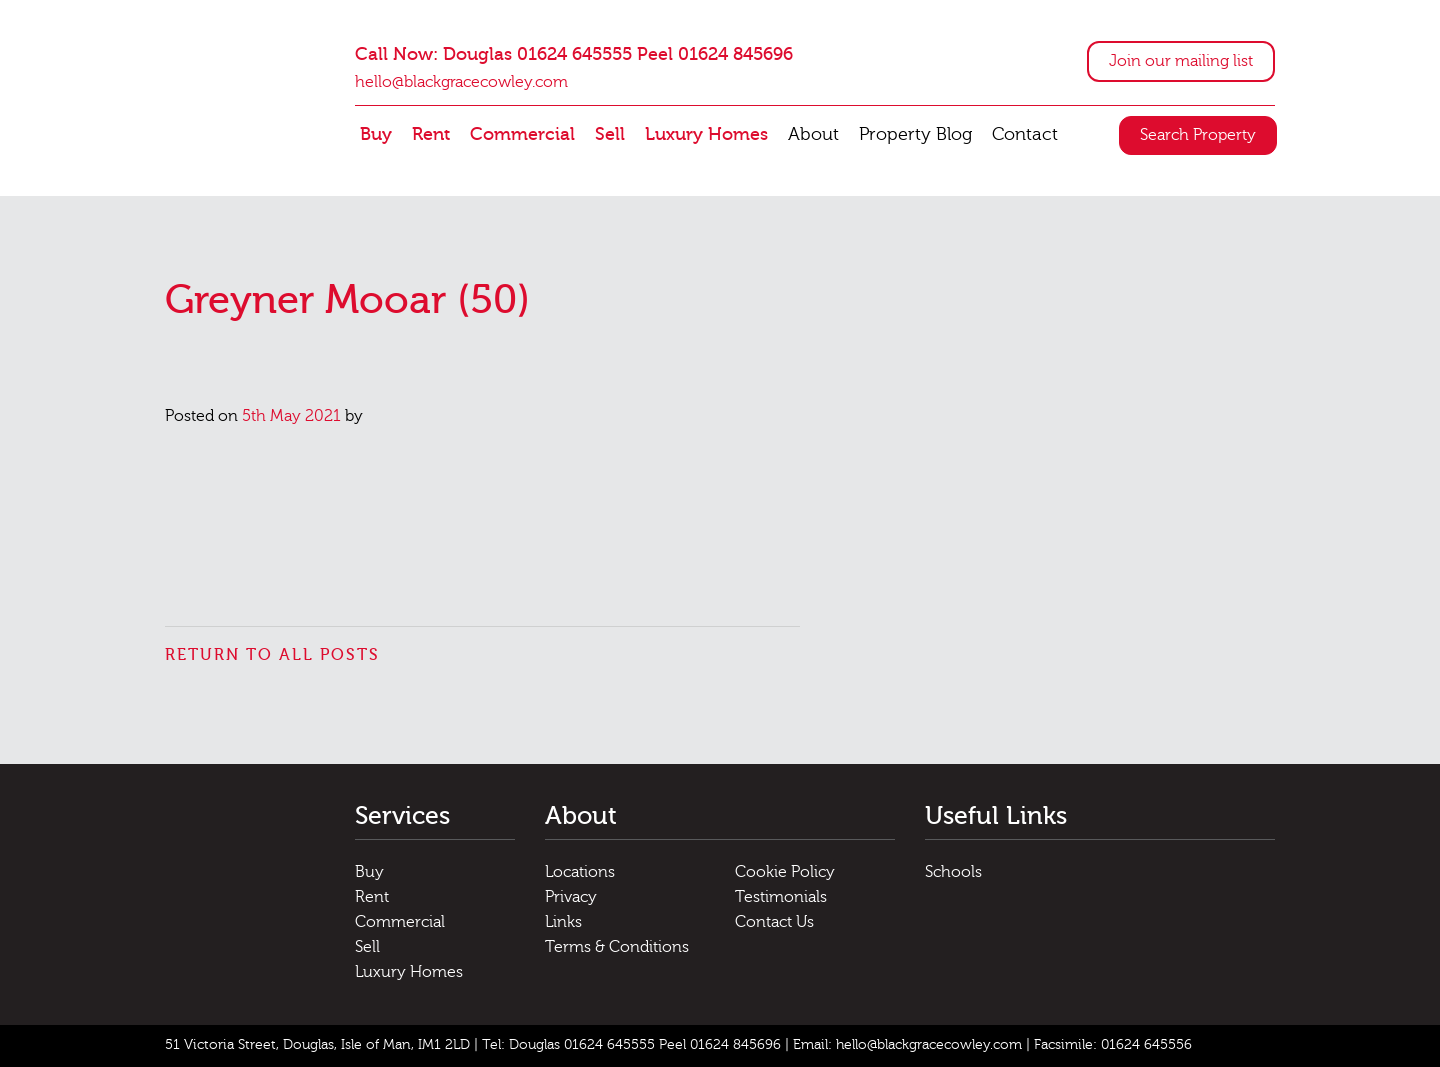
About (813, 134)
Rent (431, 134)
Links (563, 922)
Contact (1025, 134)
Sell (610, 134)
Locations (580, 872)
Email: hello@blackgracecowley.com (907, 1045)
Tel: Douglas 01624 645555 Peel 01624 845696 (631, 1045)
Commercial (522, 134)
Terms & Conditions (617, 947)
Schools (953, 872)
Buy (376, 134)
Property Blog (915, 134)
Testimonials (781, 897)
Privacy (571, 897)
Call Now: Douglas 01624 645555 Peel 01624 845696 (574, 54)
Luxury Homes (706, 134)
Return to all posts (272, 655)
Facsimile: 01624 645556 (1113, 1045)
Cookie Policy (785, 872)
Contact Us (774, 922)
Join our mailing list (1181, 61)
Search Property (1198, 135)
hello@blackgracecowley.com (461, 82)
